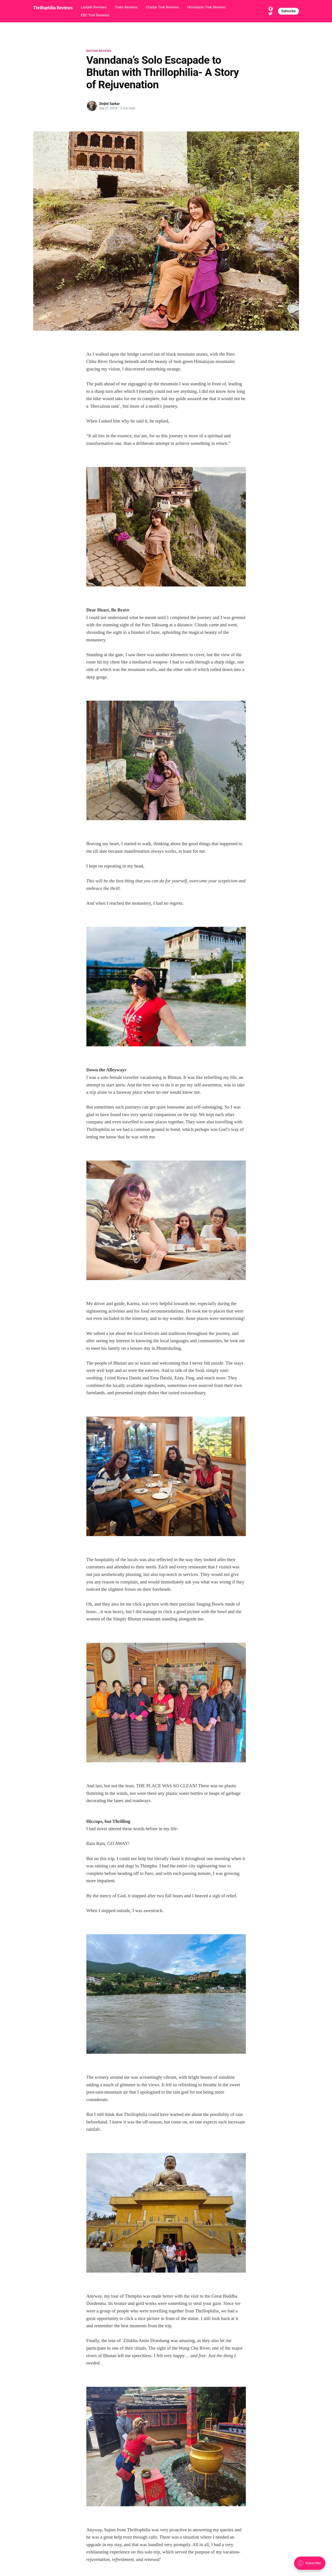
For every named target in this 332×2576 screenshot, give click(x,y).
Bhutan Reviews (98, 50)
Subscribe (288, 11)
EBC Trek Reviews (95, 15)
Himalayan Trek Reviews (206, 7)
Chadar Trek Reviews (162, 7)
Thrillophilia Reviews (53, 7)
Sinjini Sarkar (109, 104)
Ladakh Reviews (93, 7)
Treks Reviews (126, 7)
